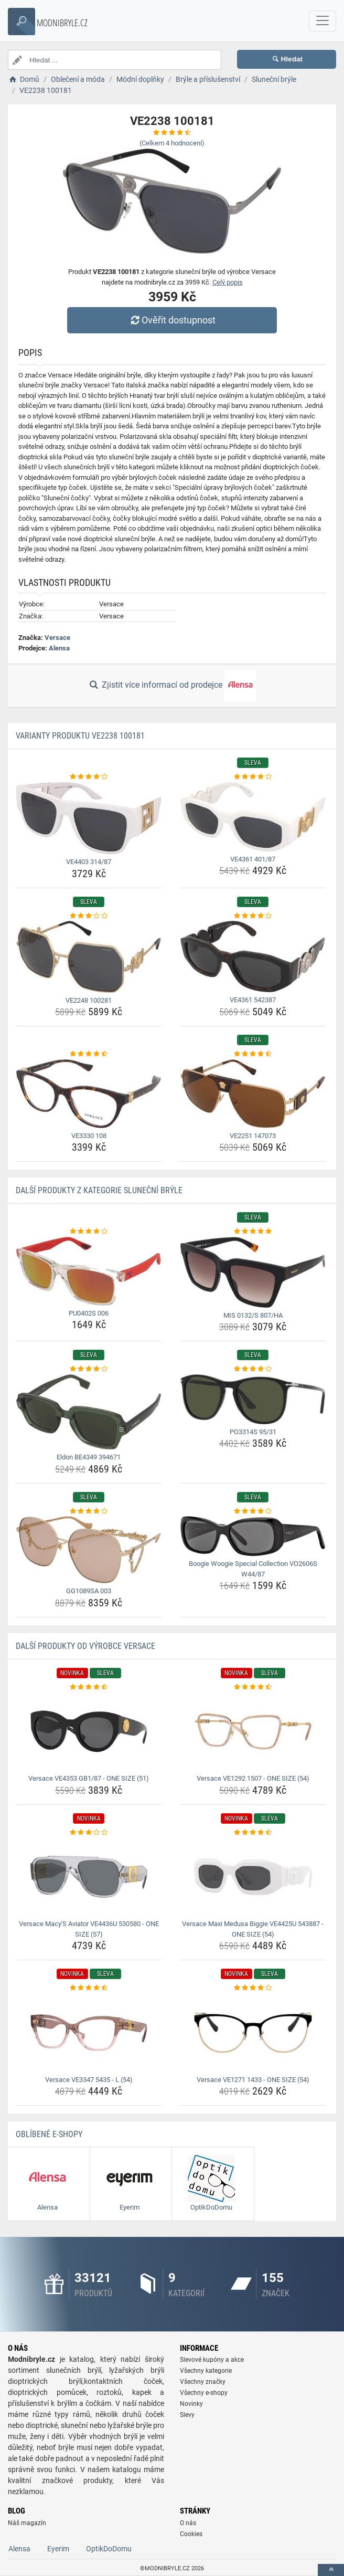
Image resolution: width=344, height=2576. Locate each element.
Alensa (59, 648)
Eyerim (58, 2549)
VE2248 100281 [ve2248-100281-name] (89, 1000)
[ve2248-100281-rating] (88, 916)
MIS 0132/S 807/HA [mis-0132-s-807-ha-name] (253, 1315)
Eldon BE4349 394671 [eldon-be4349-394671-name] (89, 1457)
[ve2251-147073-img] (252, 1093)
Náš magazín (27, 2523)
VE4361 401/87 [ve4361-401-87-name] (252, 859)
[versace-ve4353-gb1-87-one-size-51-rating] (88, 1687)
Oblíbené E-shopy (49, 2134)
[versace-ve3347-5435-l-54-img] (88, 2032)
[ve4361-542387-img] (252, 956)
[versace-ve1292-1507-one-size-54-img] (252, 1731)
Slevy (187, 2415)
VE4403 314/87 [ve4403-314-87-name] (88, 862)
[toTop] (331, 2570)
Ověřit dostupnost (172, 320)
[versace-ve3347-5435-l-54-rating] (88, 1988)
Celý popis (227, 282)
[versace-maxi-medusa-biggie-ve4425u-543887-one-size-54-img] (252, 1876)
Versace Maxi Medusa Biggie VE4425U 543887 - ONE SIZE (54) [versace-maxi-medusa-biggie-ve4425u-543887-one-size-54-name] (253, 1929)
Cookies (191, 2534)
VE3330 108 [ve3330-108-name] (88, 1136)
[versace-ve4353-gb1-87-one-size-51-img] (88, 1731)
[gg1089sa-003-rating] (88, 1511)
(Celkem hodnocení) (172, 143)
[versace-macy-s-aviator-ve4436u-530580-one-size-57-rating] (88, 1832)
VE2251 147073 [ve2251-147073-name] (253, 1136)
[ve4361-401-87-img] (252, 816)
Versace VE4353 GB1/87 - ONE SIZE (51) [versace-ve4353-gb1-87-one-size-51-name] (88, 1778)
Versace (57, 638)
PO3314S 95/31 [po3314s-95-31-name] (253, 1432)
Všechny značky (202, 2381)
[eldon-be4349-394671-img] (88, 1412)
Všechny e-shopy (204, 2392)
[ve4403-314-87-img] (88, 818)
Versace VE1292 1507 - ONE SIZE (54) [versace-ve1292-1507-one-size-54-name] (253, 1778)
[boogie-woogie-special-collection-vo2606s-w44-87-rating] (252, 1511)
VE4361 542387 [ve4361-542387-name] (253, 1000)
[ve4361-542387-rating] (252, 916)
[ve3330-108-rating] (88, 1054)
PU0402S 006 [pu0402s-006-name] (89, 1313)
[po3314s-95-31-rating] (252, 1369)
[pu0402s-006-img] (88, 1271)
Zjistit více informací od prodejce (172, 685)
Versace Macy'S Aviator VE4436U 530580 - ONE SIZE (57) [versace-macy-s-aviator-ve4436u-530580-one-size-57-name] (89, 1929)
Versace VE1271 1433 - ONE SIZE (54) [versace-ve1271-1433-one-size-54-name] (253, 2080)
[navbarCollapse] (322, 20)
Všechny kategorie (206, 2370)
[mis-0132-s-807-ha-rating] (252, 1231)
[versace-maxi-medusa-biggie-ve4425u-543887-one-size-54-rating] (252, 1832)
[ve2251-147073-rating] (252, 1054)
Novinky (191, 2403)
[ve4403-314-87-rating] (88, 777)
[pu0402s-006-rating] (88, 1231)
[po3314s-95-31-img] (252, 1399)
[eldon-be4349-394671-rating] (88, 1369)
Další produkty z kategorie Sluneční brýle (99, 1190)
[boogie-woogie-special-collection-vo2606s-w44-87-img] (252, 1536)
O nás (188, 2523)
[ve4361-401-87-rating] (252, 777)
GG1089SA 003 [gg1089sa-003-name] (88, 1591)
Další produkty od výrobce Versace (85, 1646)
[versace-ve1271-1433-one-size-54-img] (252, 2032)
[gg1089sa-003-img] (88, 1549)
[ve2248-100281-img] (88, 957)
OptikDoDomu (109, 2549)
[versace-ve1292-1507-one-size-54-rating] (252, 1687)
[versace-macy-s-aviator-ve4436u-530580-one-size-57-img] (88, 1876)
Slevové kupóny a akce (212, 2359)
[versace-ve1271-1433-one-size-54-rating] (252, 1988)
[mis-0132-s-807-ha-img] (252, 1272)
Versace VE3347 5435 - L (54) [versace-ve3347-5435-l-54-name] (89, 2080)
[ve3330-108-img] (88, 1093)
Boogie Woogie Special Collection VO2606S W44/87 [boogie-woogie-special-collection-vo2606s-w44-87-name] (253, 1569)
